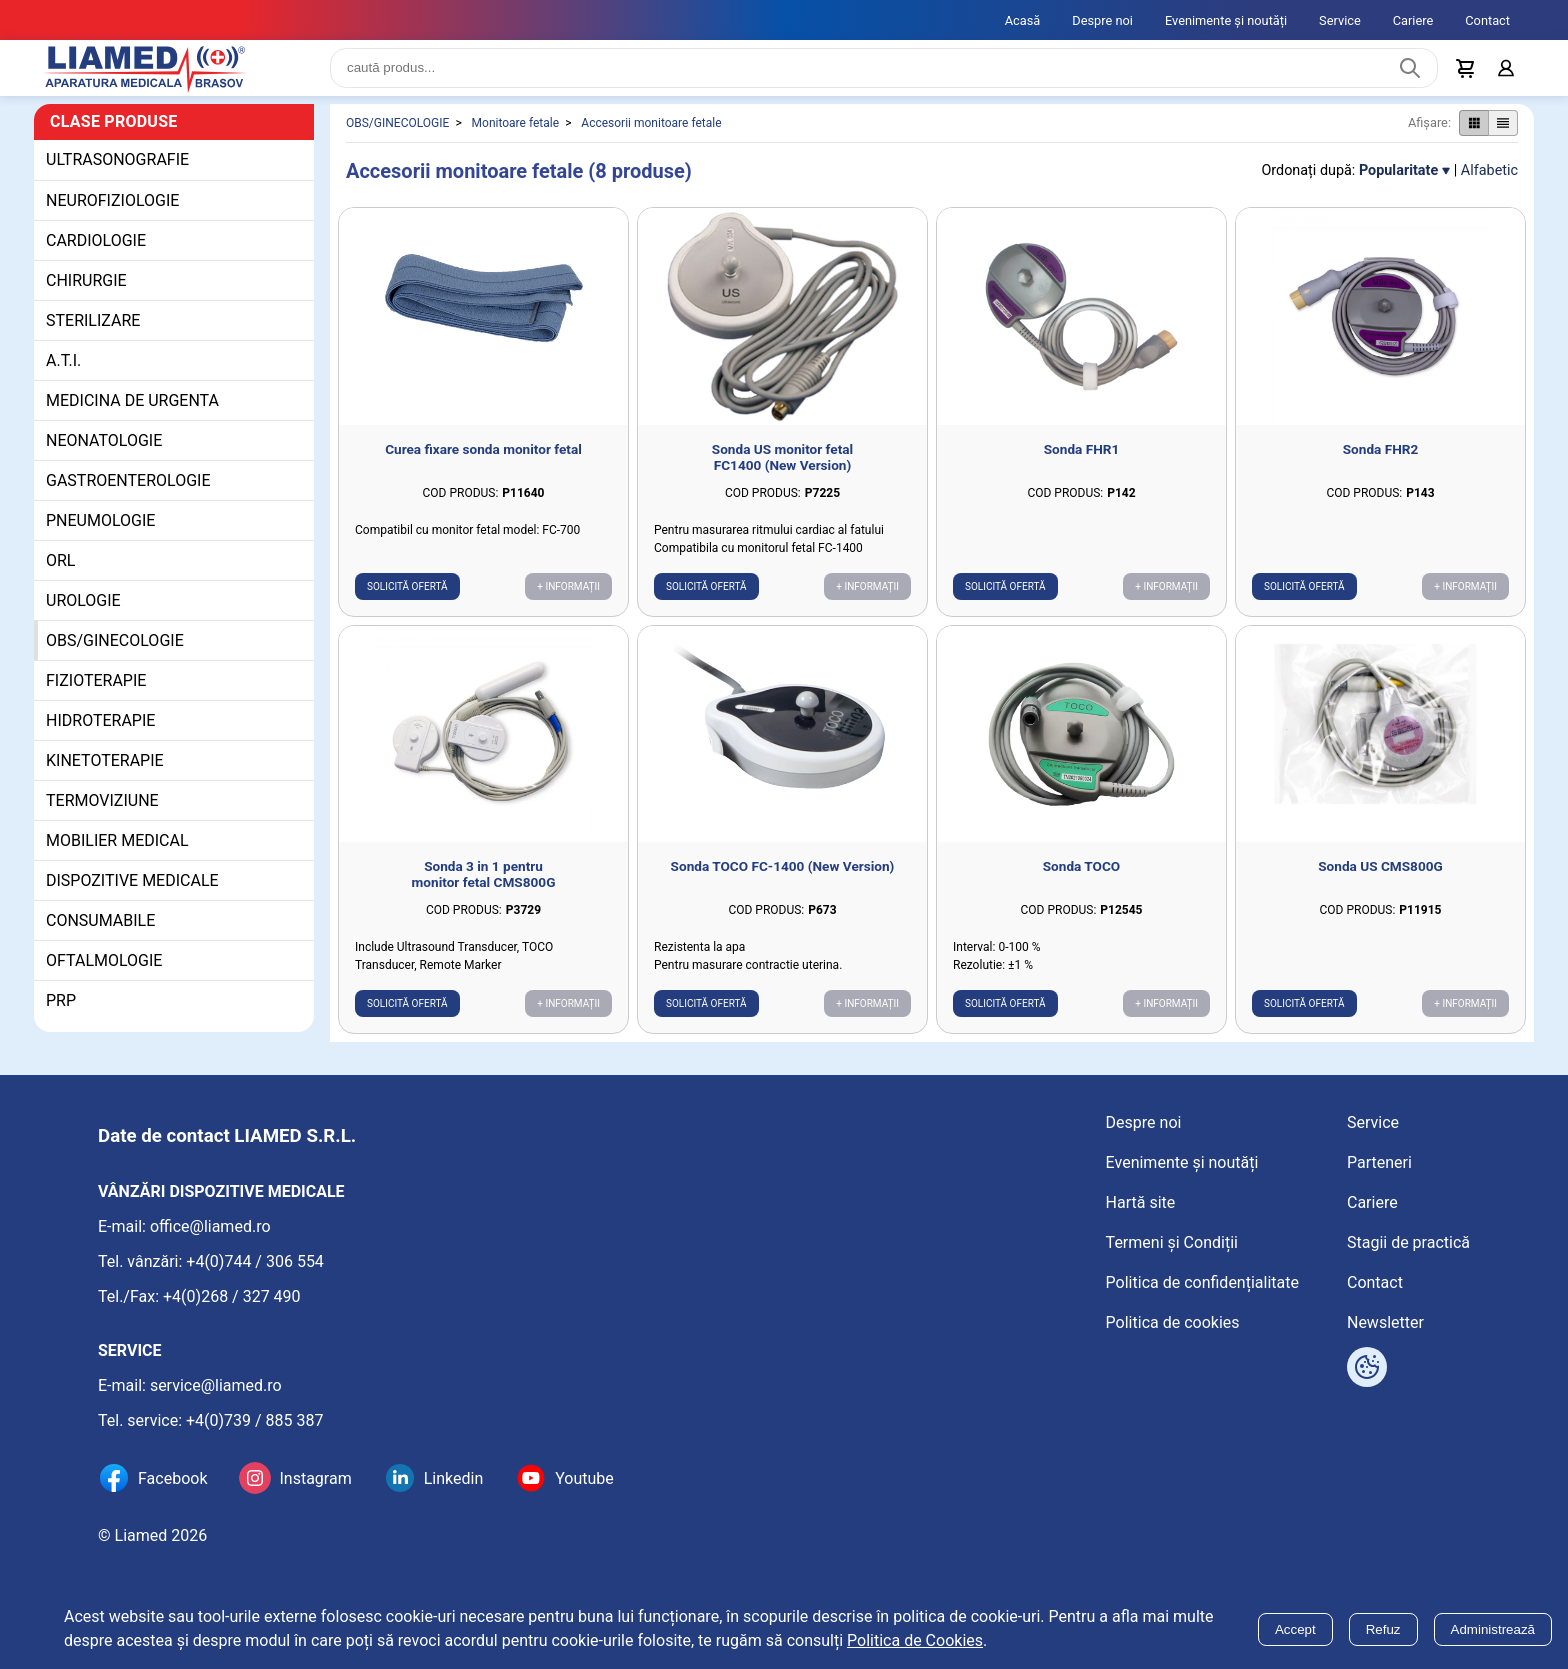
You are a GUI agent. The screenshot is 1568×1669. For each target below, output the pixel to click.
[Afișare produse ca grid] (1473, 139)
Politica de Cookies (915, 1640)
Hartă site (1141, 1202)
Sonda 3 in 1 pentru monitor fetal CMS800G (484, 890)
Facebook (172, 1478)
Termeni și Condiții (1172, 1242)
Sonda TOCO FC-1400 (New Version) (783, 882)
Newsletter (1385, 1322)
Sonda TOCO (1082, 882)
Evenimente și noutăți (1226, 20)
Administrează (1493, 1629)
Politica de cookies (1173, 1322)
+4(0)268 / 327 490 (232, 1296)
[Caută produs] (1410, 76)
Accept (1295, 1629)
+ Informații (568, 602)
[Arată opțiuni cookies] (1367, 1367)
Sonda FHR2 (1381, 465)
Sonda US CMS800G (1380, 882)
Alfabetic (1489, 186)
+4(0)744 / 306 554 (255, 1261)
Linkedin (454, 1478)
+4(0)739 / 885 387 (255, 1420)
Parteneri (1379, 1162)
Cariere (1413, 20)
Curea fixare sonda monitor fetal (483, 465)
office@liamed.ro (210, 1226)
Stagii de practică (1408, 1242)
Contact (1487, 20)
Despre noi (1102, 20)
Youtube (584, 1478)
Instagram (315, 1478)
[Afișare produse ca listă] (1503, 139)
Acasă (1023, 20)
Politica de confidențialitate (1202, 1282)
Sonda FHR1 (1082, 465)
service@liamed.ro (216, 1385)
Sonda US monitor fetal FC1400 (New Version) (782, 473)
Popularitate (1398, 186)
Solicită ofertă (407, 602)
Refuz (1383, 1629)
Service (1340, 20)
